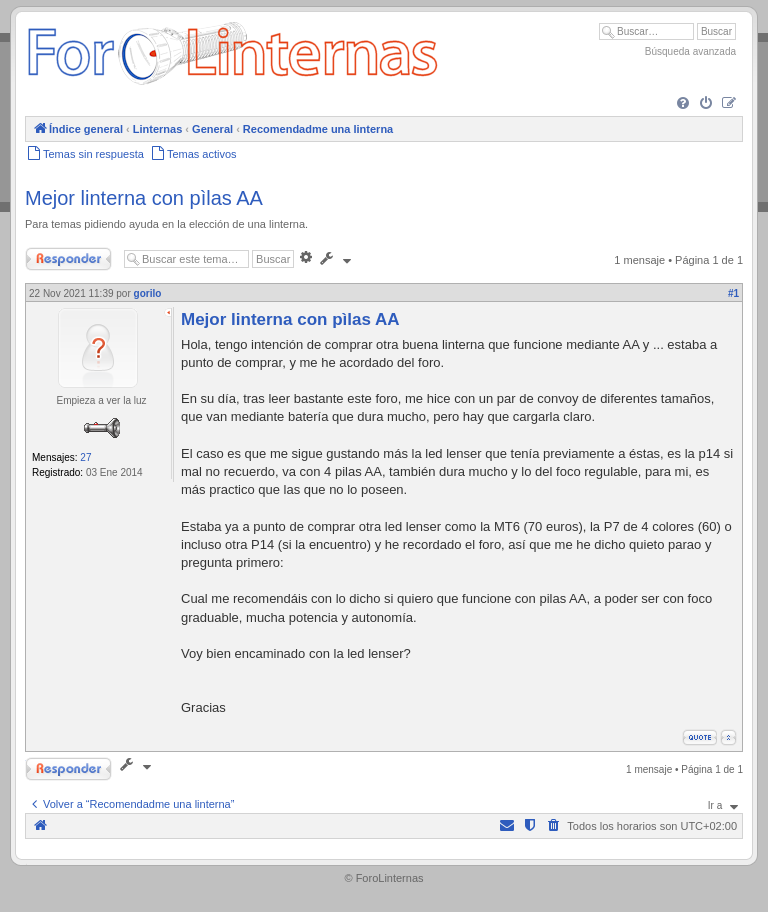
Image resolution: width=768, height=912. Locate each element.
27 (85, 457)
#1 (733, 293)
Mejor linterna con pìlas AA (144, 198)
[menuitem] (683, 104)
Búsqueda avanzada (690, 51)
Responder (68, 259)
